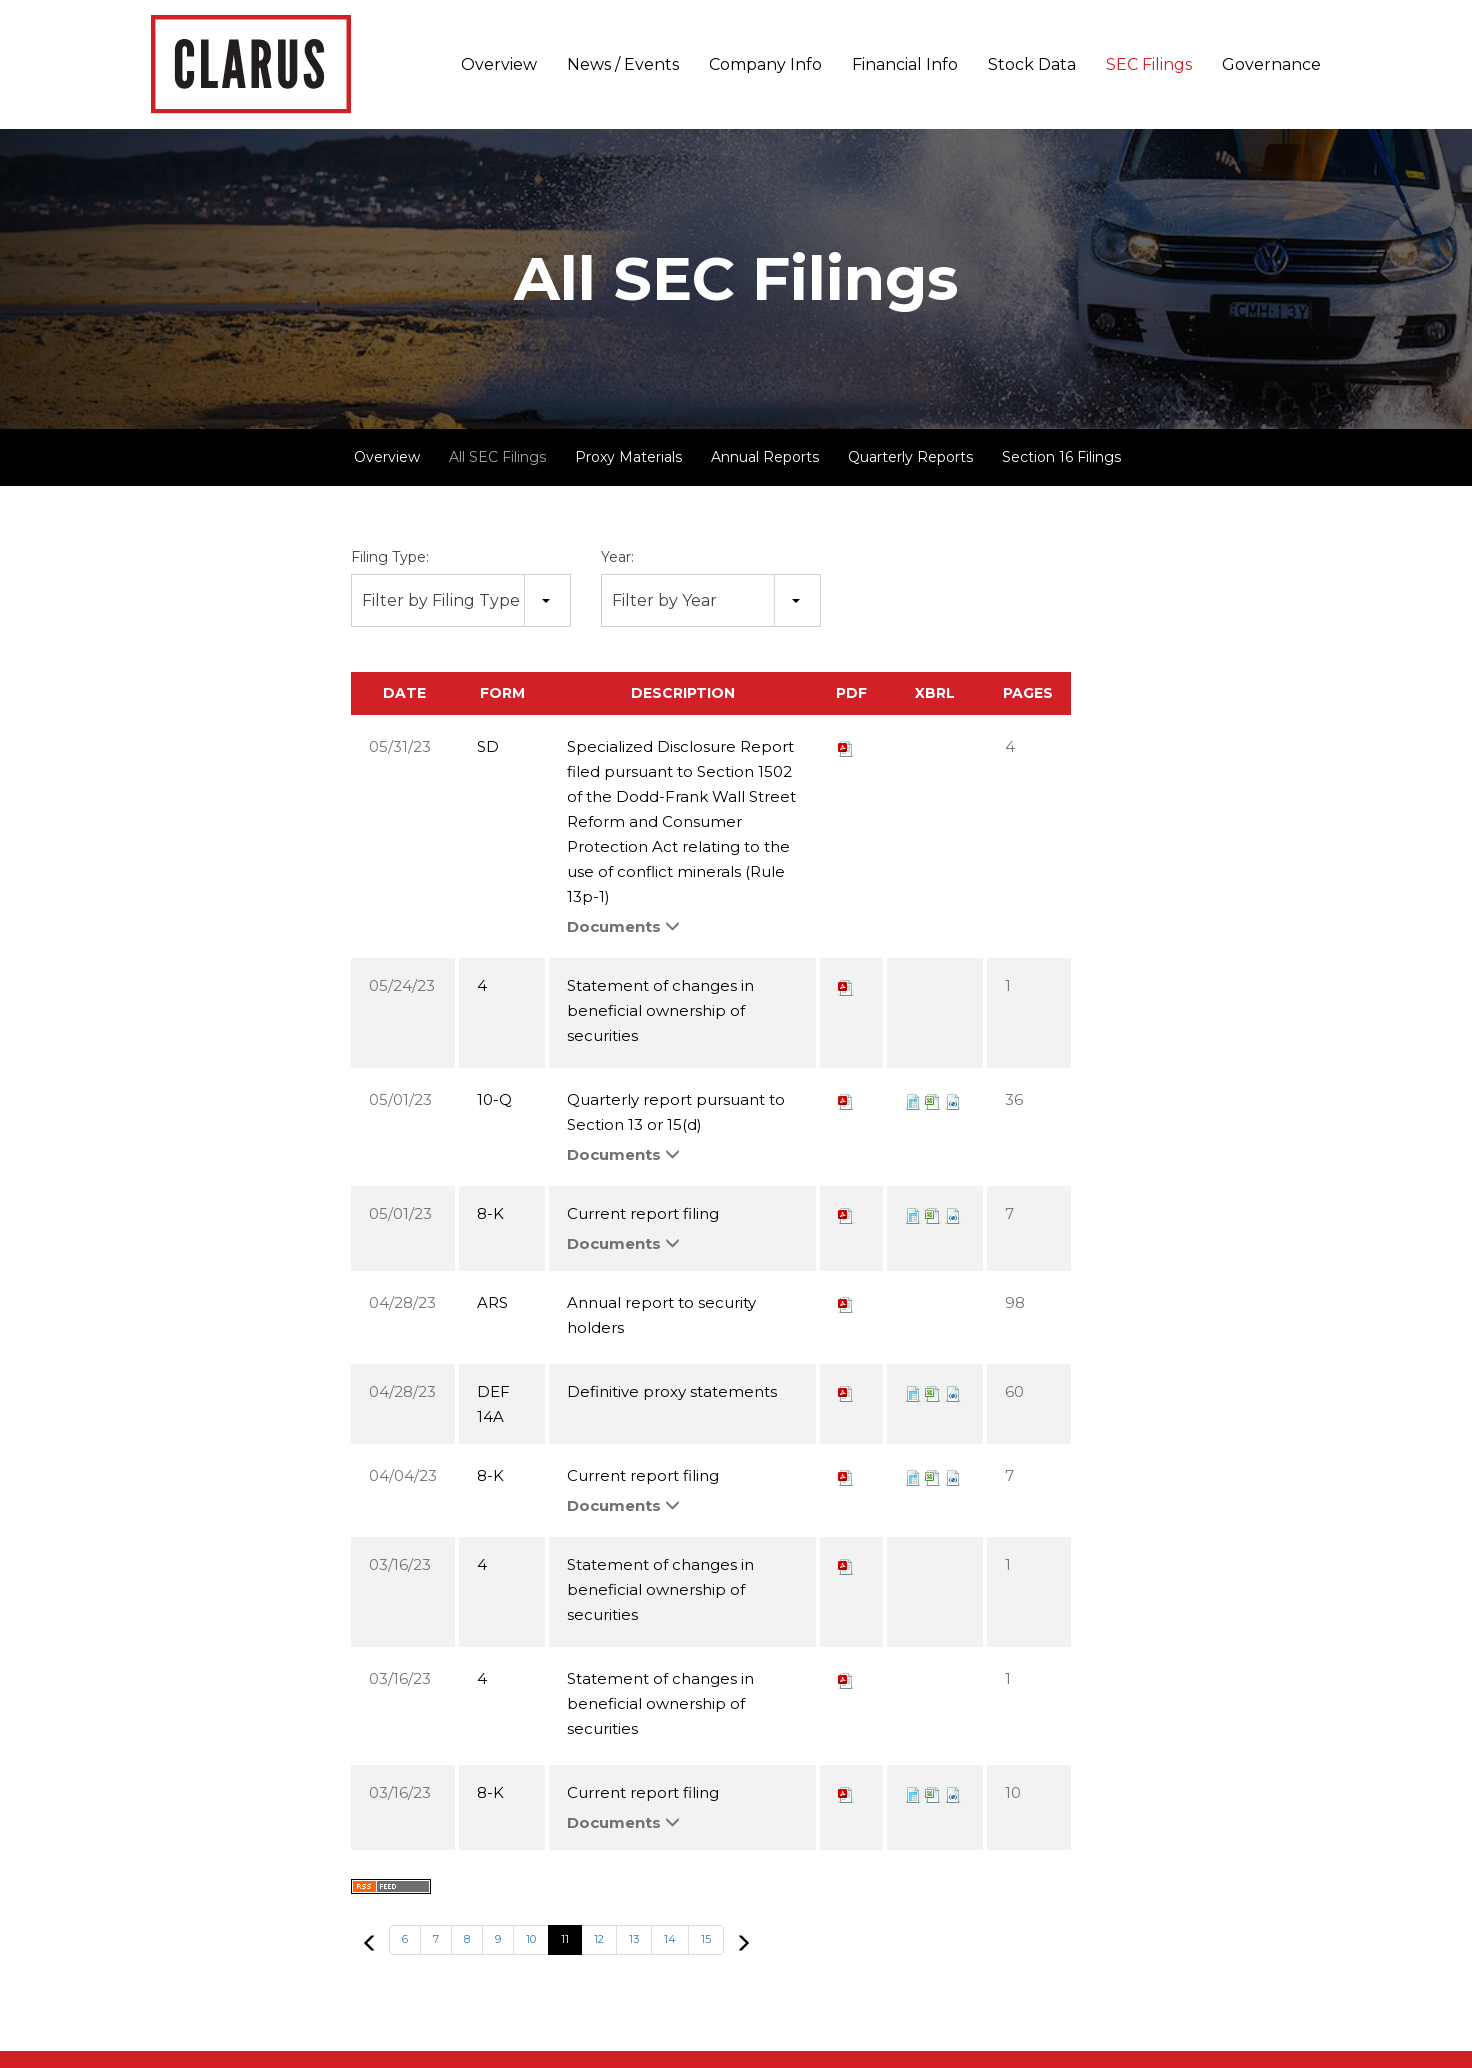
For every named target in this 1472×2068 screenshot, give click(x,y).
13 (634, 1939)
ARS (492, 1302)
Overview (499, 64)
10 (531, 1939)
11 (565, 1939)
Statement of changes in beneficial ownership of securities (660, 1010)
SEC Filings (1149, 64)
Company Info (765, 64)
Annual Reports (765, 457)
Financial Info (905, 64)
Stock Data (1032, 64)
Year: (617, 557)
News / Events (623, 64)
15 (706, 1939)
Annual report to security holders (661, 1315)
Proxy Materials (628, 457)
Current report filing (643, 1213)
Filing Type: (390, 557)
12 (599, 1939)
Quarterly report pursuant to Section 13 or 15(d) (676, 1112)
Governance (1271, 64)
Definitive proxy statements (672, 1391)
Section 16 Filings (1061, 457)
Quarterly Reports (910, 457)
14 (670, 1939)
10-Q (494, 1099)
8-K (490, 1213)
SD (488, 746)
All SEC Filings (497, 457)
